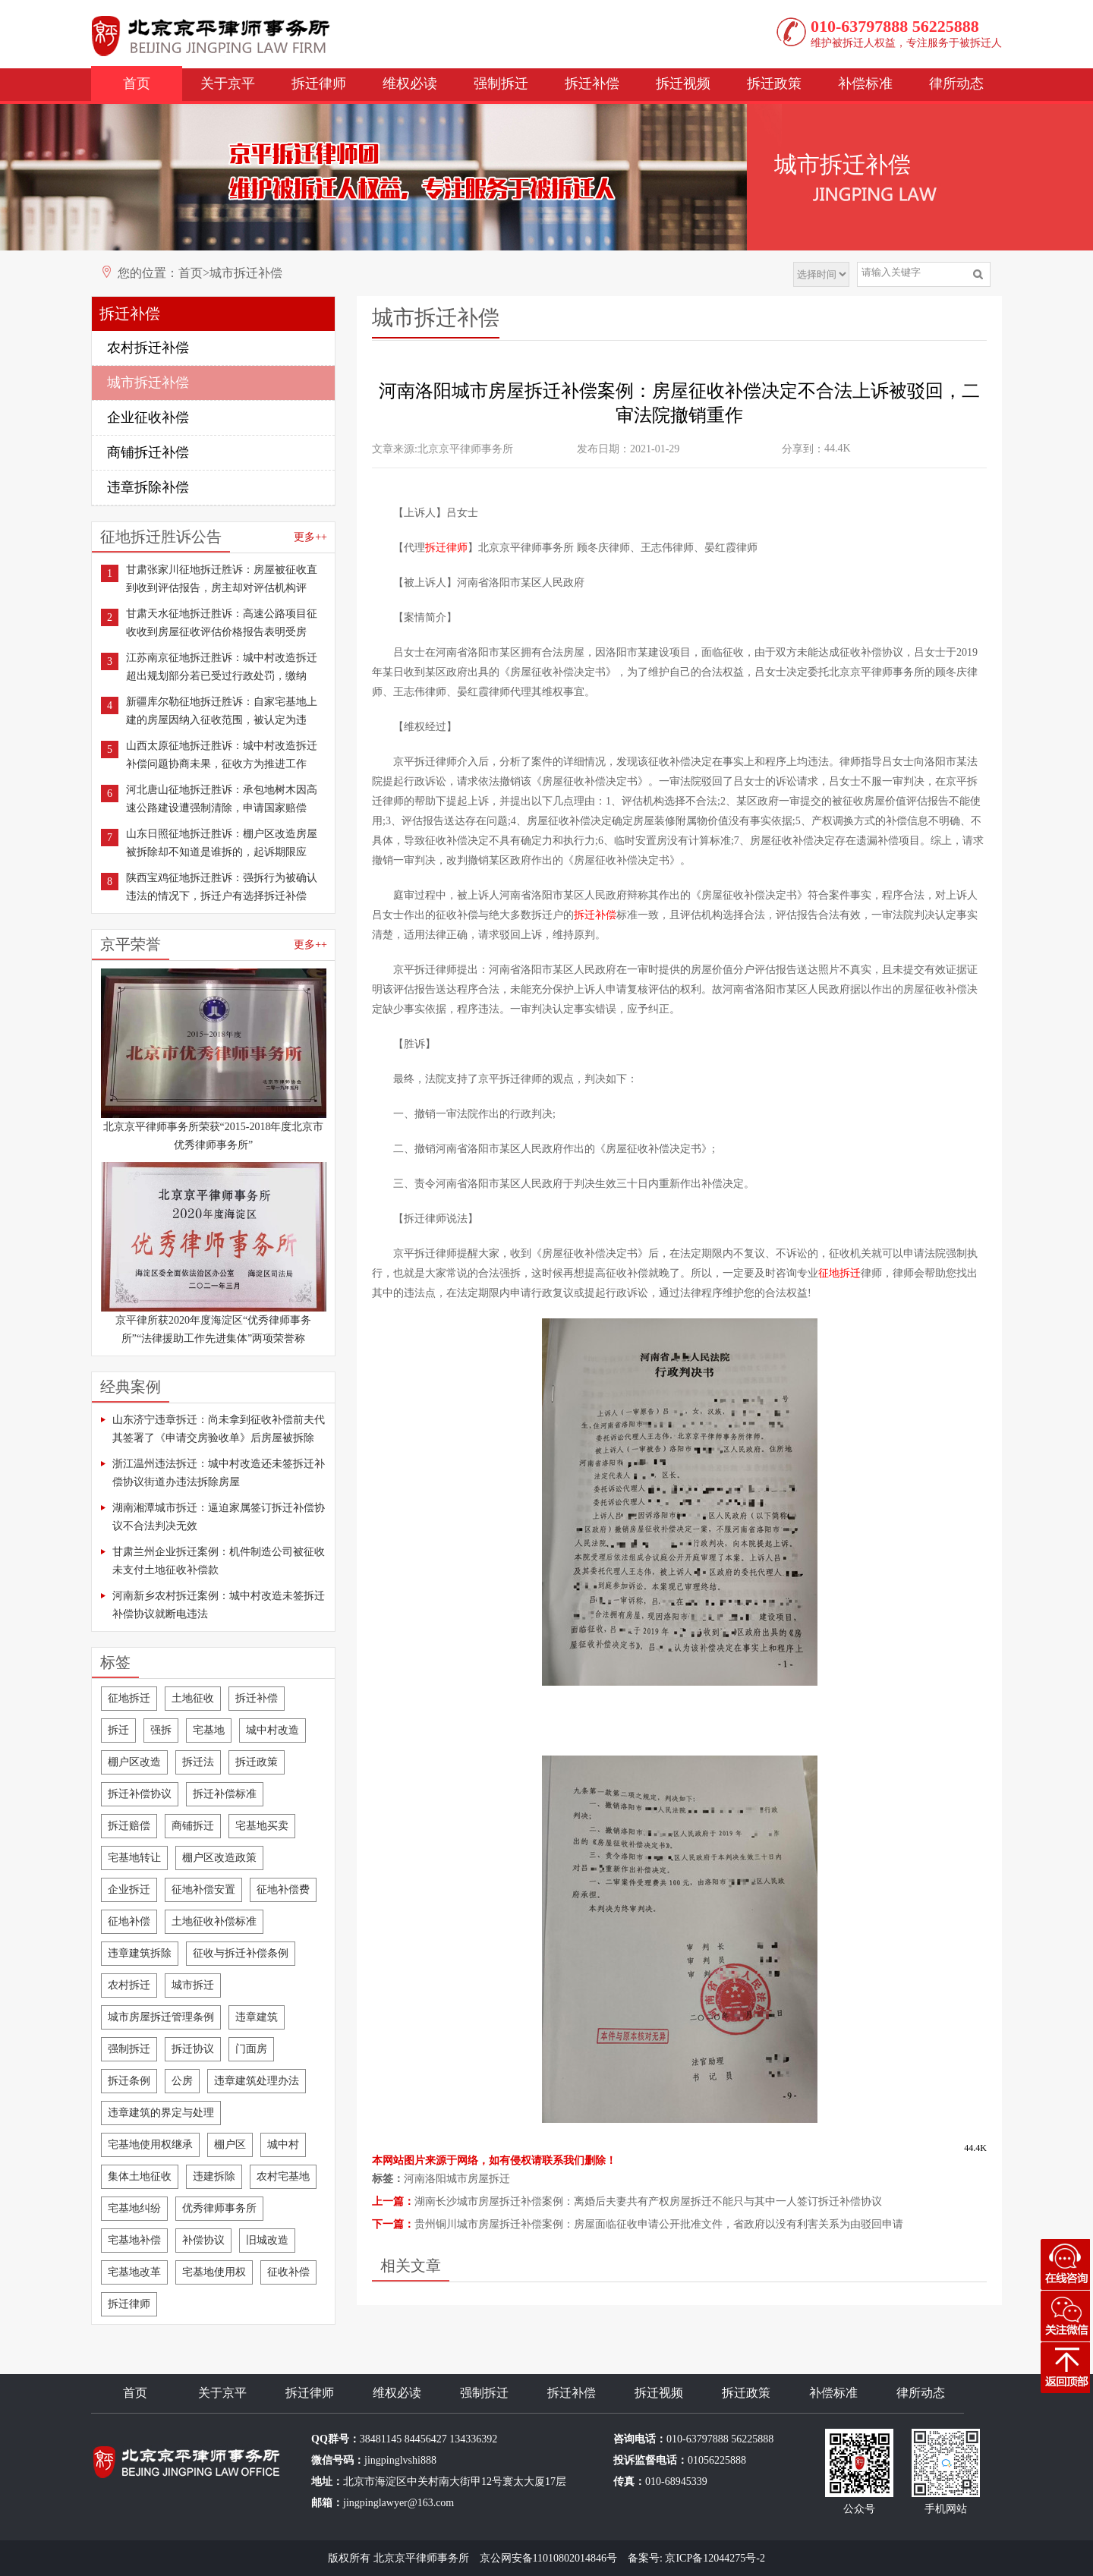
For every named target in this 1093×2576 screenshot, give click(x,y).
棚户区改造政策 (219, 1857)
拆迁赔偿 (129, 1825)
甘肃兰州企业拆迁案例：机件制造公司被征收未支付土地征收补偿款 (218, 1561)
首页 (136, 83)
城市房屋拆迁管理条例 (161, 2017)
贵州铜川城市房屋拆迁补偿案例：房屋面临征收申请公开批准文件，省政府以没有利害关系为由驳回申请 (658, 2224)
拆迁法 (198, 1762)
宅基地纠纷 (134, 2208)
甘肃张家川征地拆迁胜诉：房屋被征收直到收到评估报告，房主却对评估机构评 (221, 579)
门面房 (251, 2049)
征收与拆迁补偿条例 (240, 1953)
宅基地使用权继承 (150, 2144)
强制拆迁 (501, 83)
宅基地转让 (134, 1857)
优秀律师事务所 (219, 2208)
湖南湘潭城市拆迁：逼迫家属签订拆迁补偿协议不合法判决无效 (218, 1517)
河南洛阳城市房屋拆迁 (457, 2178)
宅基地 (209, 1730)
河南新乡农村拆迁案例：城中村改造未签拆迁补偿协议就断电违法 (218, 1605)
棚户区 (230, 2144)
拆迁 (118, 1730)
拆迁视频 (683, 83)
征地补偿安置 (203, 1889)
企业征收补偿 (148, 417)
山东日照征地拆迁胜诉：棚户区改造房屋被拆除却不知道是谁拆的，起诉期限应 (221, 843)
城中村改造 (272, 1730)
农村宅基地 (283, 2176)
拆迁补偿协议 (140, 1794)
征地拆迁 (129, 1698)
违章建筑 (256, 2017)
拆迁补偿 (592, 83)
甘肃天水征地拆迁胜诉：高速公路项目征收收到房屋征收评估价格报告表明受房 (221, 623)
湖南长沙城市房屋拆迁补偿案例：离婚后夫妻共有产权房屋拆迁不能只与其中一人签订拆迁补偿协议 (648, 2201)
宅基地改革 (134, 2272)
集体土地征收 (140, 2176)
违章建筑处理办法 (256, 2080)
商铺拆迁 (193, 1825)
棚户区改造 (134, 1762)
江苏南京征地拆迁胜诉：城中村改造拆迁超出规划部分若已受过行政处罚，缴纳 (221, 667)
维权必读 (410, 83)
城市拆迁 (193, 1985)
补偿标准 (865, 83)
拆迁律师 (318, 83)
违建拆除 (214, 2176)
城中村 (283, 2144)
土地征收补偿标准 (214, 1921)
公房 (182, 2080)
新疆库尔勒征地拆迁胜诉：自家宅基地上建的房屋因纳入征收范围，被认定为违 (221, 711)
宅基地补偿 (134, 2240)
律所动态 (956, 83)
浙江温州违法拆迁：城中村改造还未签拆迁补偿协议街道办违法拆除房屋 (218, 1473)
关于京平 (227, 83)
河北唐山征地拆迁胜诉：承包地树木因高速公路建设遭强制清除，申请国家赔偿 (221, 799)
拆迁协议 (193, 2049)
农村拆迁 (129, 1985)
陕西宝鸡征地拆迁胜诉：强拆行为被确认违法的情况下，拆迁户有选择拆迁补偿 (221, 887)
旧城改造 (267, 2240)
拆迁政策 (774, 83)
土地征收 (193, 1698)
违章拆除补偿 (148, 487)
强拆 (161, 1730)
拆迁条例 (129, 2080)
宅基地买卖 (261, 1825)
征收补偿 (288, 2272)
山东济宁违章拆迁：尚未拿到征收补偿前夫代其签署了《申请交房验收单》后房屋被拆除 (218, 1429)
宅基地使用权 (214, 2272)
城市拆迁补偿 (245, 272)
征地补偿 (129, 1921)
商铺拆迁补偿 (148, 452)
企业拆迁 (129, 1889)
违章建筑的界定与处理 (161, 2112)
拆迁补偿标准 (225, 1794)
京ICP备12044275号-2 (714, 2558)
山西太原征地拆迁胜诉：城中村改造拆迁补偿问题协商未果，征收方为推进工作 (221, 755)
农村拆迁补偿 (148, 347)
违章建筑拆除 (140, 1953)
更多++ (310, 537)
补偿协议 (203, 2240)
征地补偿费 (283, 1889)
